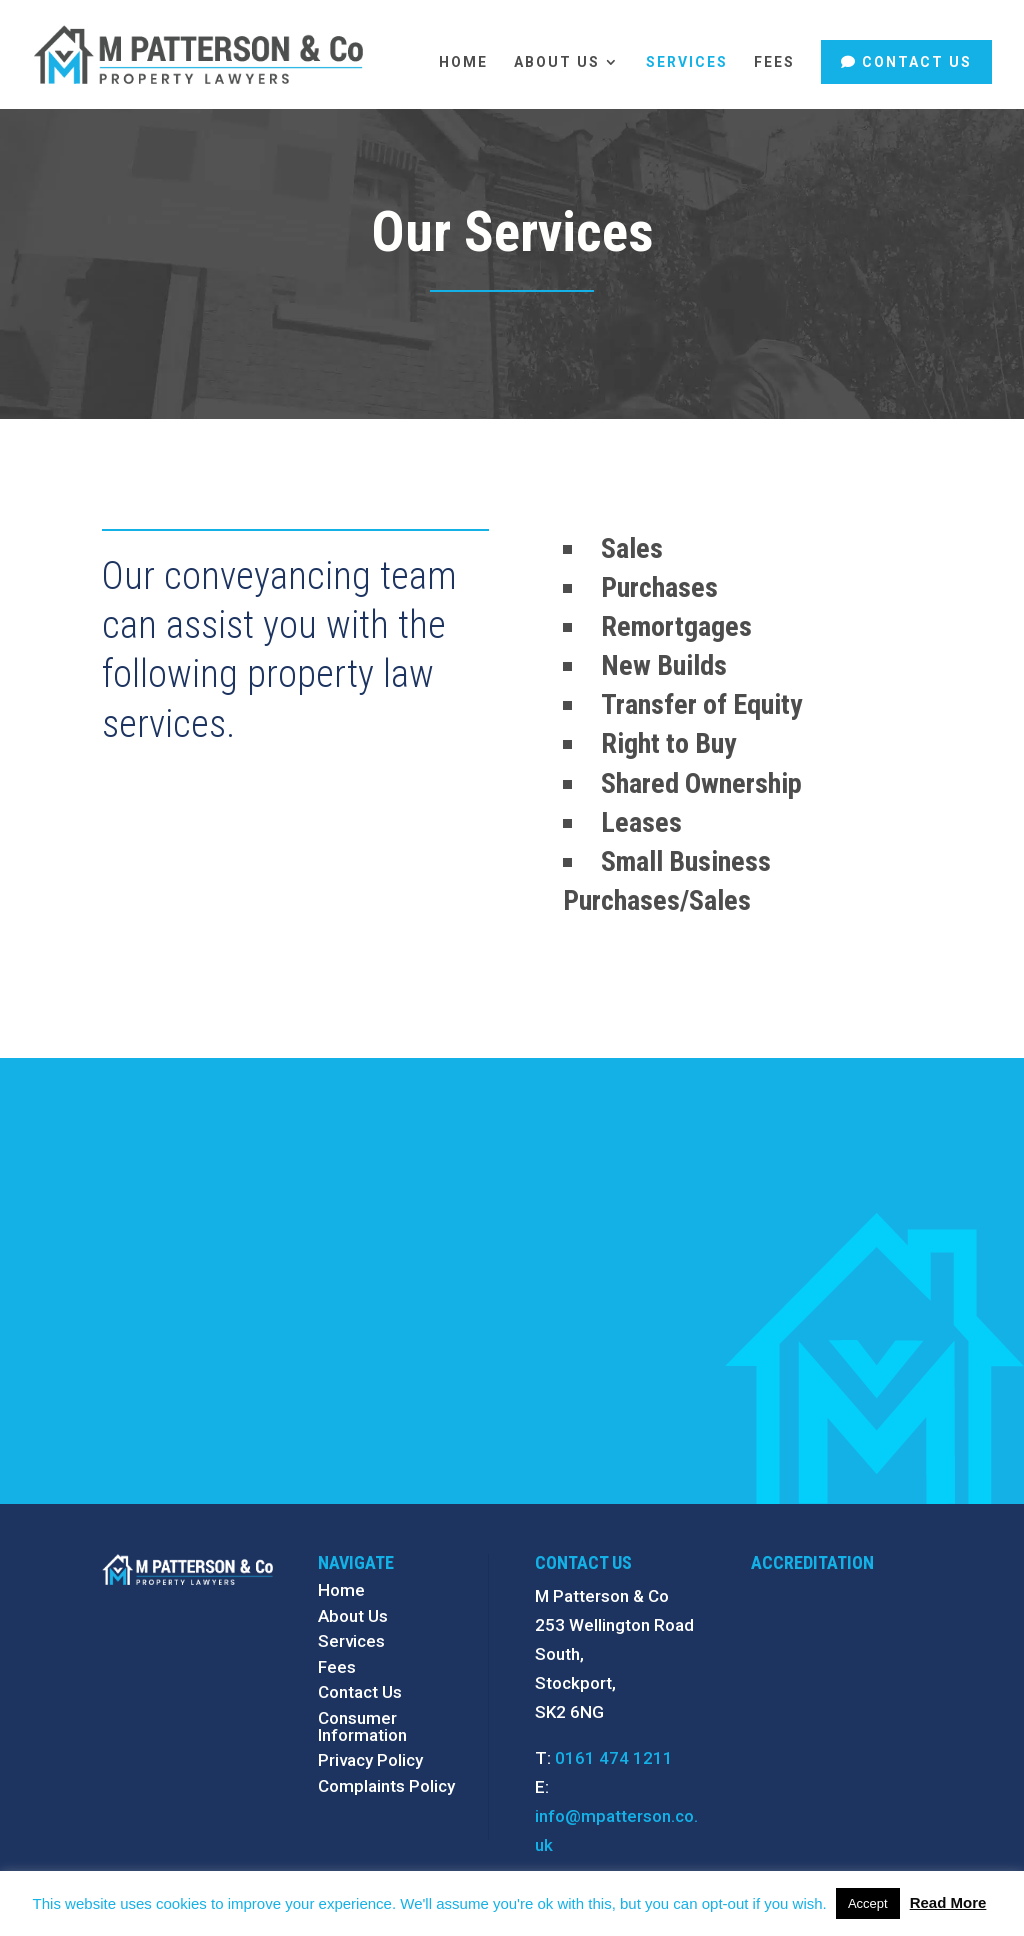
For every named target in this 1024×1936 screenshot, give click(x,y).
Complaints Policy (386, 1786)
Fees (774, 62)
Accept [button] (868, 1903)
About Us (557, 62)
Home (463, 62)
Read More (948, 1902)
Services (687, 62)
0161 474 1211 (614, 1758)
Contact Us (917, 62)
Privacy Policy (370, 1760)
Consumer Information (362, 1726)
